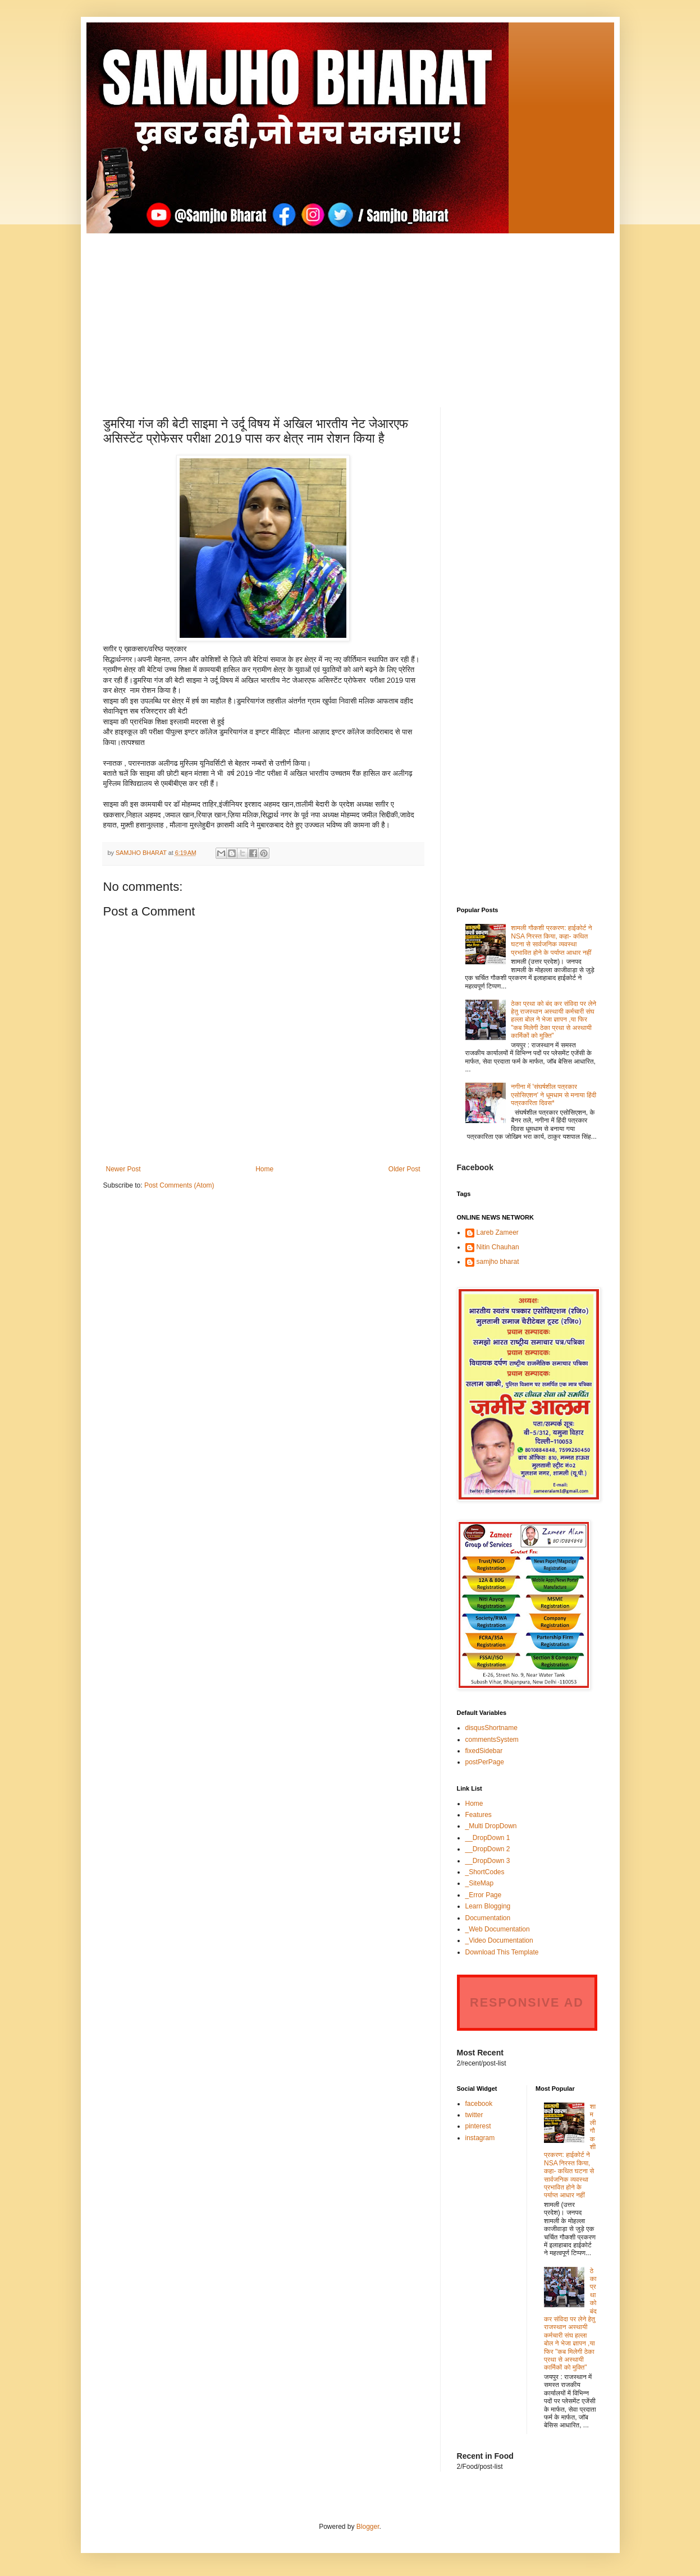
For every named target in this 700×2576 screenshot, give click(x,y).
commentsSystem (492, 1740)
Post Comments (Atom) (179, 1185)
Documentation (488, 1918)
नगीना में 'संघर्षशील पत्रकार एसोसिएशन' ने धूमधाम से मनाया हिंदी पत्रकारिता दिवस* (553, 1095)
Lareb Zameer (498, 1232)
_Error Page (483, 1895)
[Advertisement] (350, 311)
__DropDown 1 (487, 1838)
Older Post (404, 1169)
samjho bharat (498, 1262)
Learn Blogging (488, 1906)
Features (478, 1815)
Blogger (367, 2527)
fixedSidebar (484, 1751)
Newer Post (123, 1169)
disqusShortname (491, 1728)
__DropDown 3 (487, 1861)
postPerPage (484, 1762)
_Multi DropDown (491, 1826)
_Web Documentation (497, 1929)
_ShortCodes (485, 1872)
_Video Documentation (499, 1940)
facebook (479, 2104)
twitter (474, 2115)
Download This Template (502, 1952)
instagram (480, 2138)
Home (264, 1169)
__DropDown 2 (487, 1849)
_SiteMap (479, 1883)
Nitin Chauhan (498, 1247)
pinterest (478, 2126)
